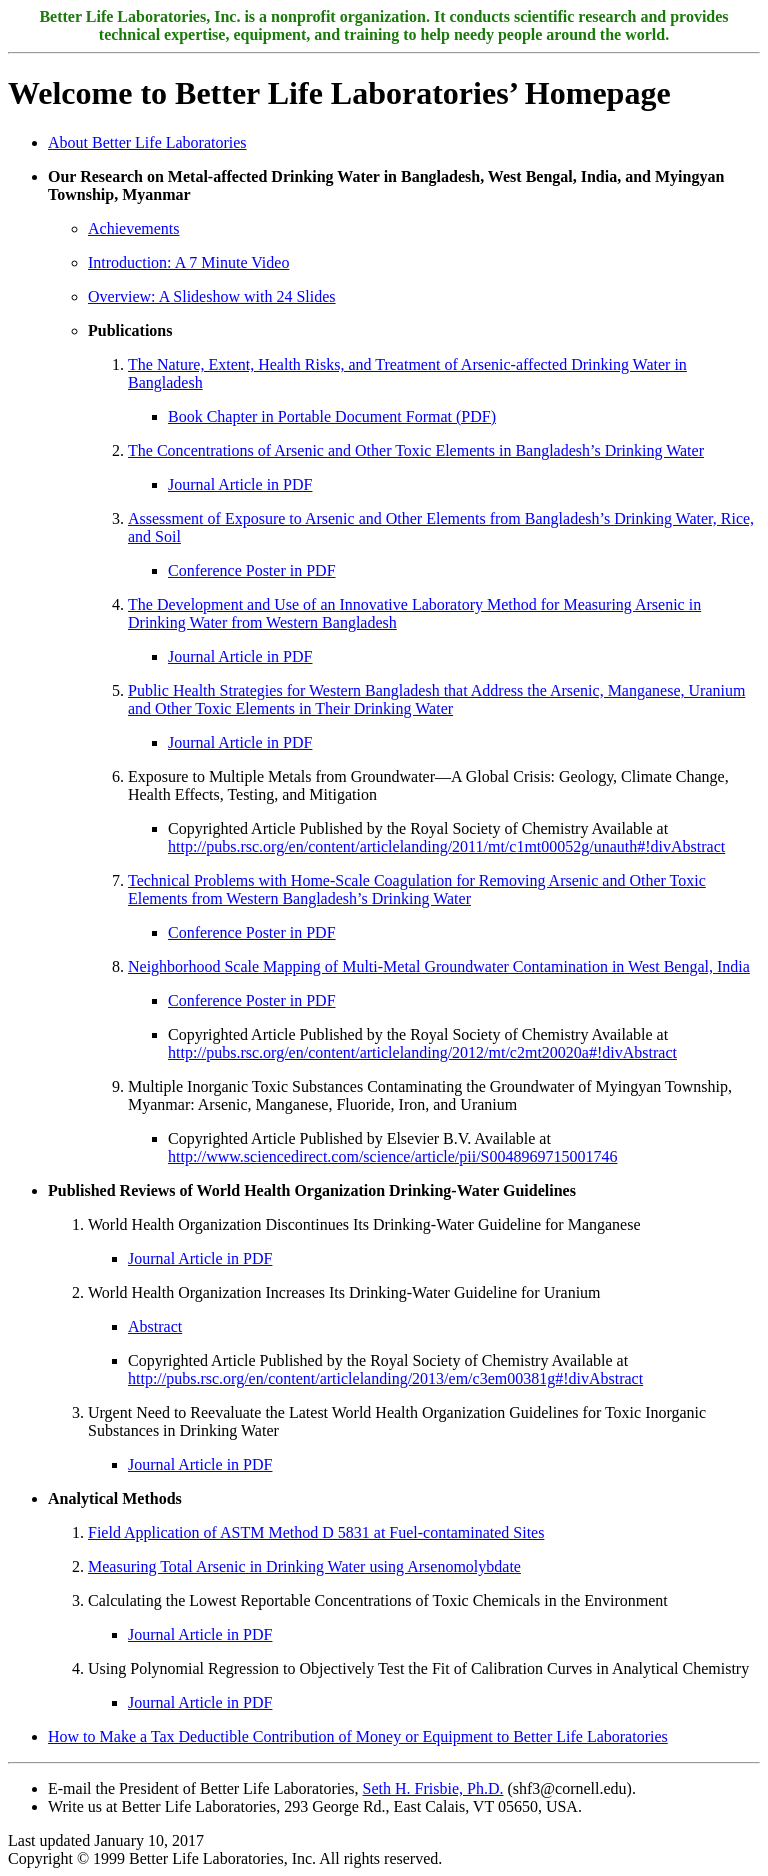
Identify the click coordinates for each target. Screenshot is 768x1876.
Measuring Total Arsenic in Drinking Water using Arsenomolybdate (304, 1566)
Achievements (134, 228)
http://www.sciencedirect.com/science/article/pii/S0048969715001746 (393, 1156)
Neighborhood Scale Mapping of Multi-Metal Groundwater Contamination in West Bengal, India (439, 966)
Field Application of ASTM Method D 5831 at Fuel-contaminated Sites (316, 1532)
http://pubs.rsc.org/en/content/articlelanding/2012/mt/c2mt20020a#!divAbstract (422, 1052)
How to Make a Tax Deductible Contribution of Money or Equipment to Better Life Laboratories (358, 1736)
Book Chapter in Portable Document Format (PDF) (332, 416)
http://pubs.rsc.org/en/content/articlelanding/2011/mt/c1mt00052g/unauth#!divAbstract (446, 846)
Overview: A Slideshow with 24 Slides (212, 296)
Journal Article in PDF (240, 484)
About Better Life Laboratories (147, 142)
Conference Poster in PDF (252, 570)
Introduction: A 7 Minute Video (188, 262)
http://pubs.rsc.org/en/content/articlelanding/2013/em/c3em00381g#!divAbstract (385, 1378)
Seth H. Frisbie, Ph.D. (433, 1788)
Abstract (155, 1326)
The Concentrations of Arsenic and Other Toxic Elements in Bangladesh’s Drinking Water (416, 450)
